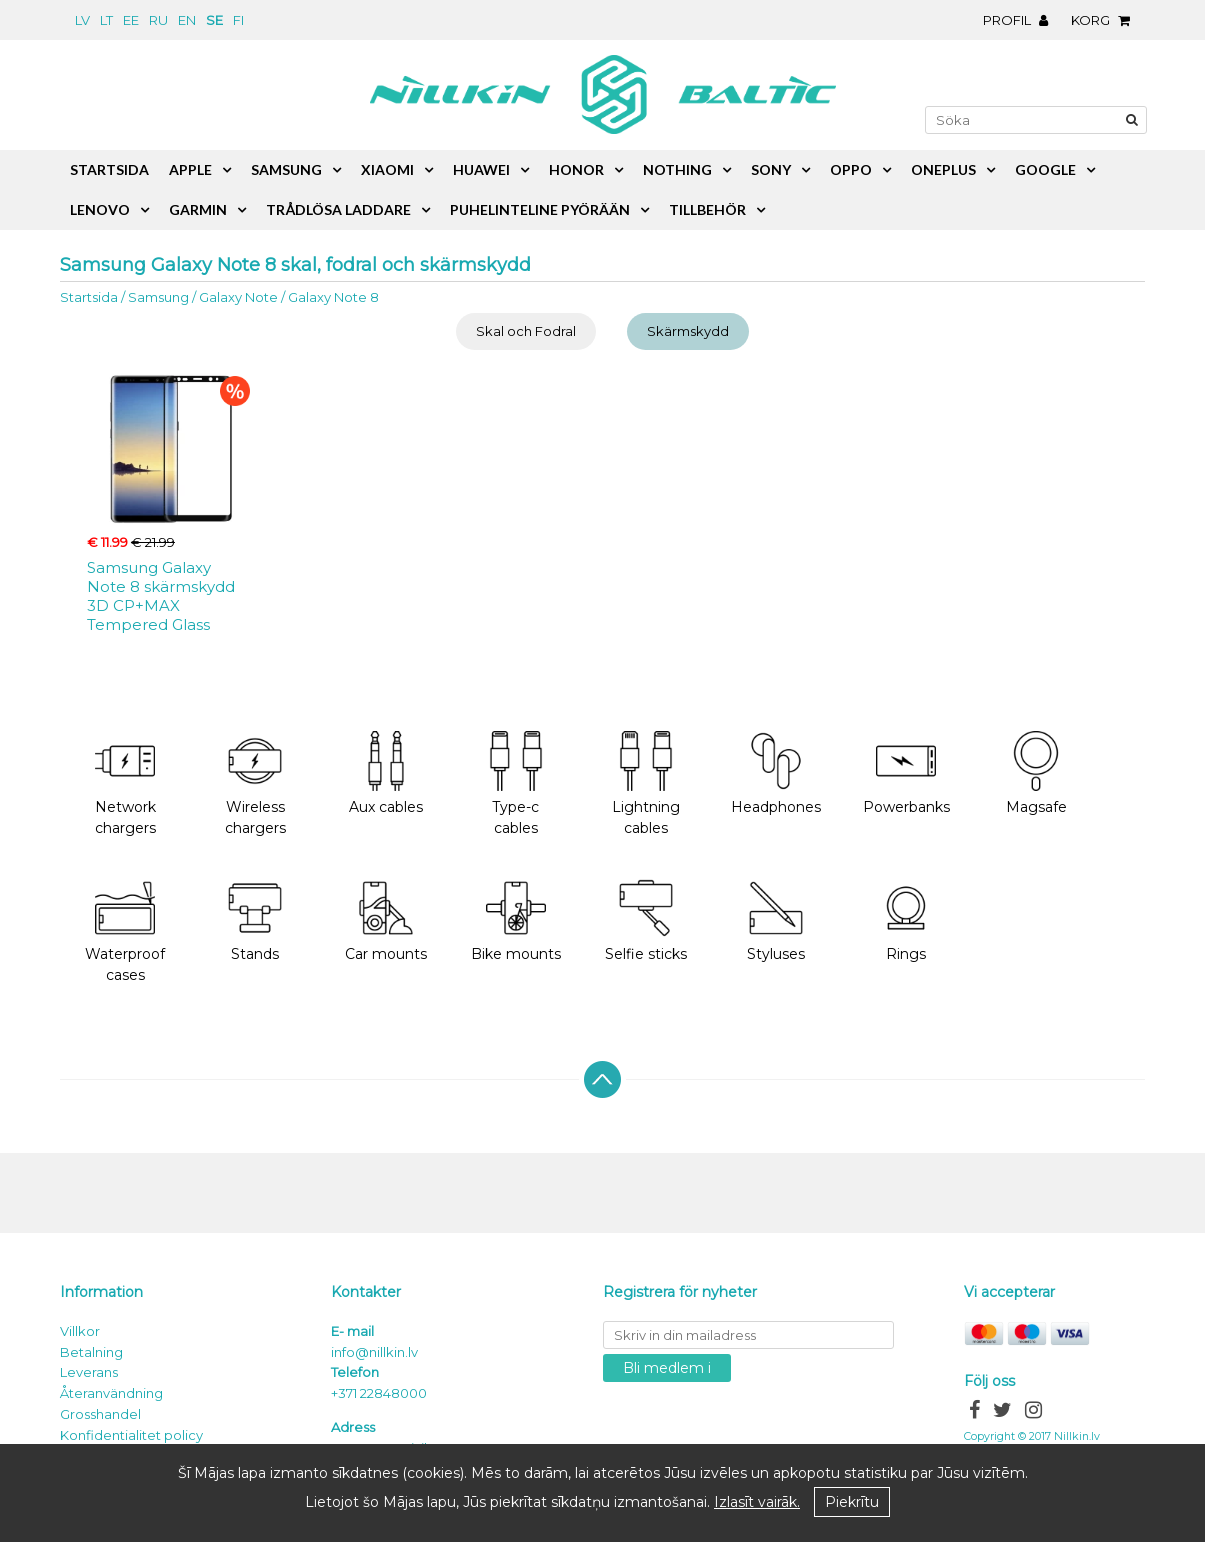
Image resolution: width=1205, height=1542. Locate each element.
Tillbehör (707, 209)
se (214, 20)
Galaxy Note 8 (333, 297)
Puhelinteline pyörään (540, 209)
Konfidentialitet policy (131, 1435)
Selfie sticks (646, 920)
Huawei (481, 169)
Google (1045, 169)
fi (238, 20)
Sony (771, 169)
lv (82, 20)
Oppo (851, 169)
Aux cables (386, 773)
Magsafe (1036, 773)
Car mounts (386, 920)
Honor (576, 169)
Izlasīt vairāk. (757, 1502)
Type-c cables (516, 784)
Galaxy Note (238, 297)
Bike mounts (516, 920)
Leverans (89, 1372)
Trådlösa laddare (338, 209)
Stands (255, 920)
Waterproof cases (125, 931)
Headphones (776, 773)
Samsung (158, 297)
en (187, 20)
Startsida (89, 297)
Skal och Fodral (526, 331)
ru (158, 20)
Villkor (80, 1331)
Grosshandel (100, 1414)
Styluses (776, 920)
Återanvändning (111, 1393)
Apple (190, 169)
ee (131, 20)
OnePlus (943, 169)
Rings (906, 920)
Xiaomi (387, 169)
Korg (1105, 20)
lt (106, 20)
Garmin (198, 209)
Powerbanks (906, 773)
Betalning (91, 1352)
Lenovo (100, 209)
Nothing (677, 169)
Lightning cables (646, 784)
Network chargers (125, 784)
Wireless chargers (255, 784)
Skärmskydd (688, 331)
